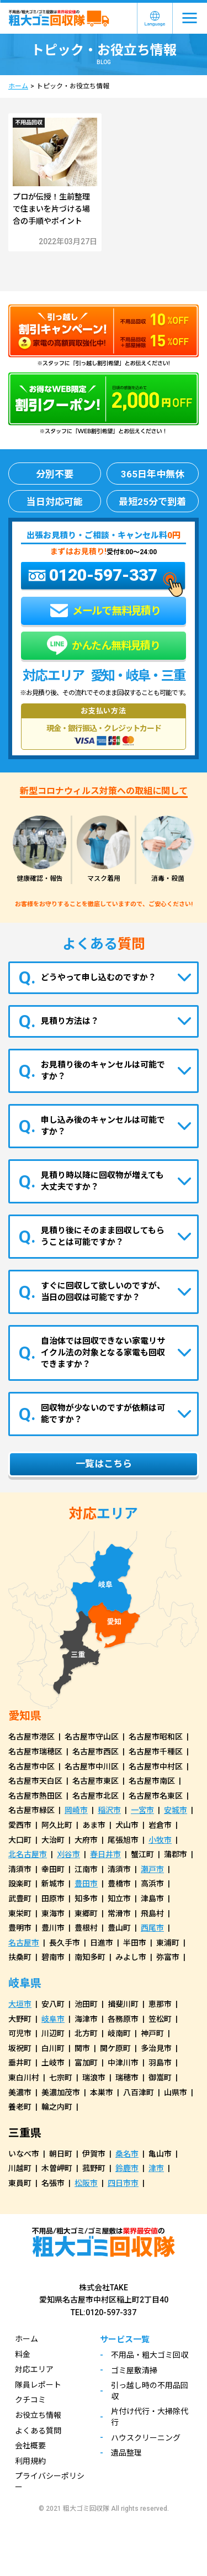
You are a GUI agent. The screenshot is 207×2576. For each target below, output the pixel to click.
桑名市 (127, 2153)
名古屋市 (23, 1942)
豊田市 (86, 1883)
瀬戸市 (152, 1869)
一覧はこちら (104, 1463)
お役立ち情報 (38, 2415)
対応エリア (34, 2369)
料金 (22, 2354)
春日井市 (105, 1854)
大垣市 (19, 2004)
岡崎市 (76, 1810)
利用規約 (30, 2461)
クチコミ (30, 2399)
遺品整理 (126, 2452)
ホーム (18, 86)
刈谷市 (68, 1854)
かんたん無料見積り (103, 646)
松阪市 (86, 2183)
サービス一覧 (125, 2339)
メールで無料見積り (105, 610)
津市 (156, 2168)
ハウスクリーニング (146, 2437)
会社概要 (30, 2445)
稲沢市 (109, 1810)
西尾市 (152, 1927)
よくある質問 (38, 2430)
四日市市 (123, 2183)
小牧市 (160, 1840)
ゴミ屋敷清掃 (134, 2370)
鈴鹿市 (127, 2168)
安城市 (175, 1810)
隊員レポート (38, 2384)
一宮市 (142, 1810)
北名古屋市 (27, 1854)
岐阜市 (53, 2019)
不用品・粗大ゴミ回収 (149, 2355)
